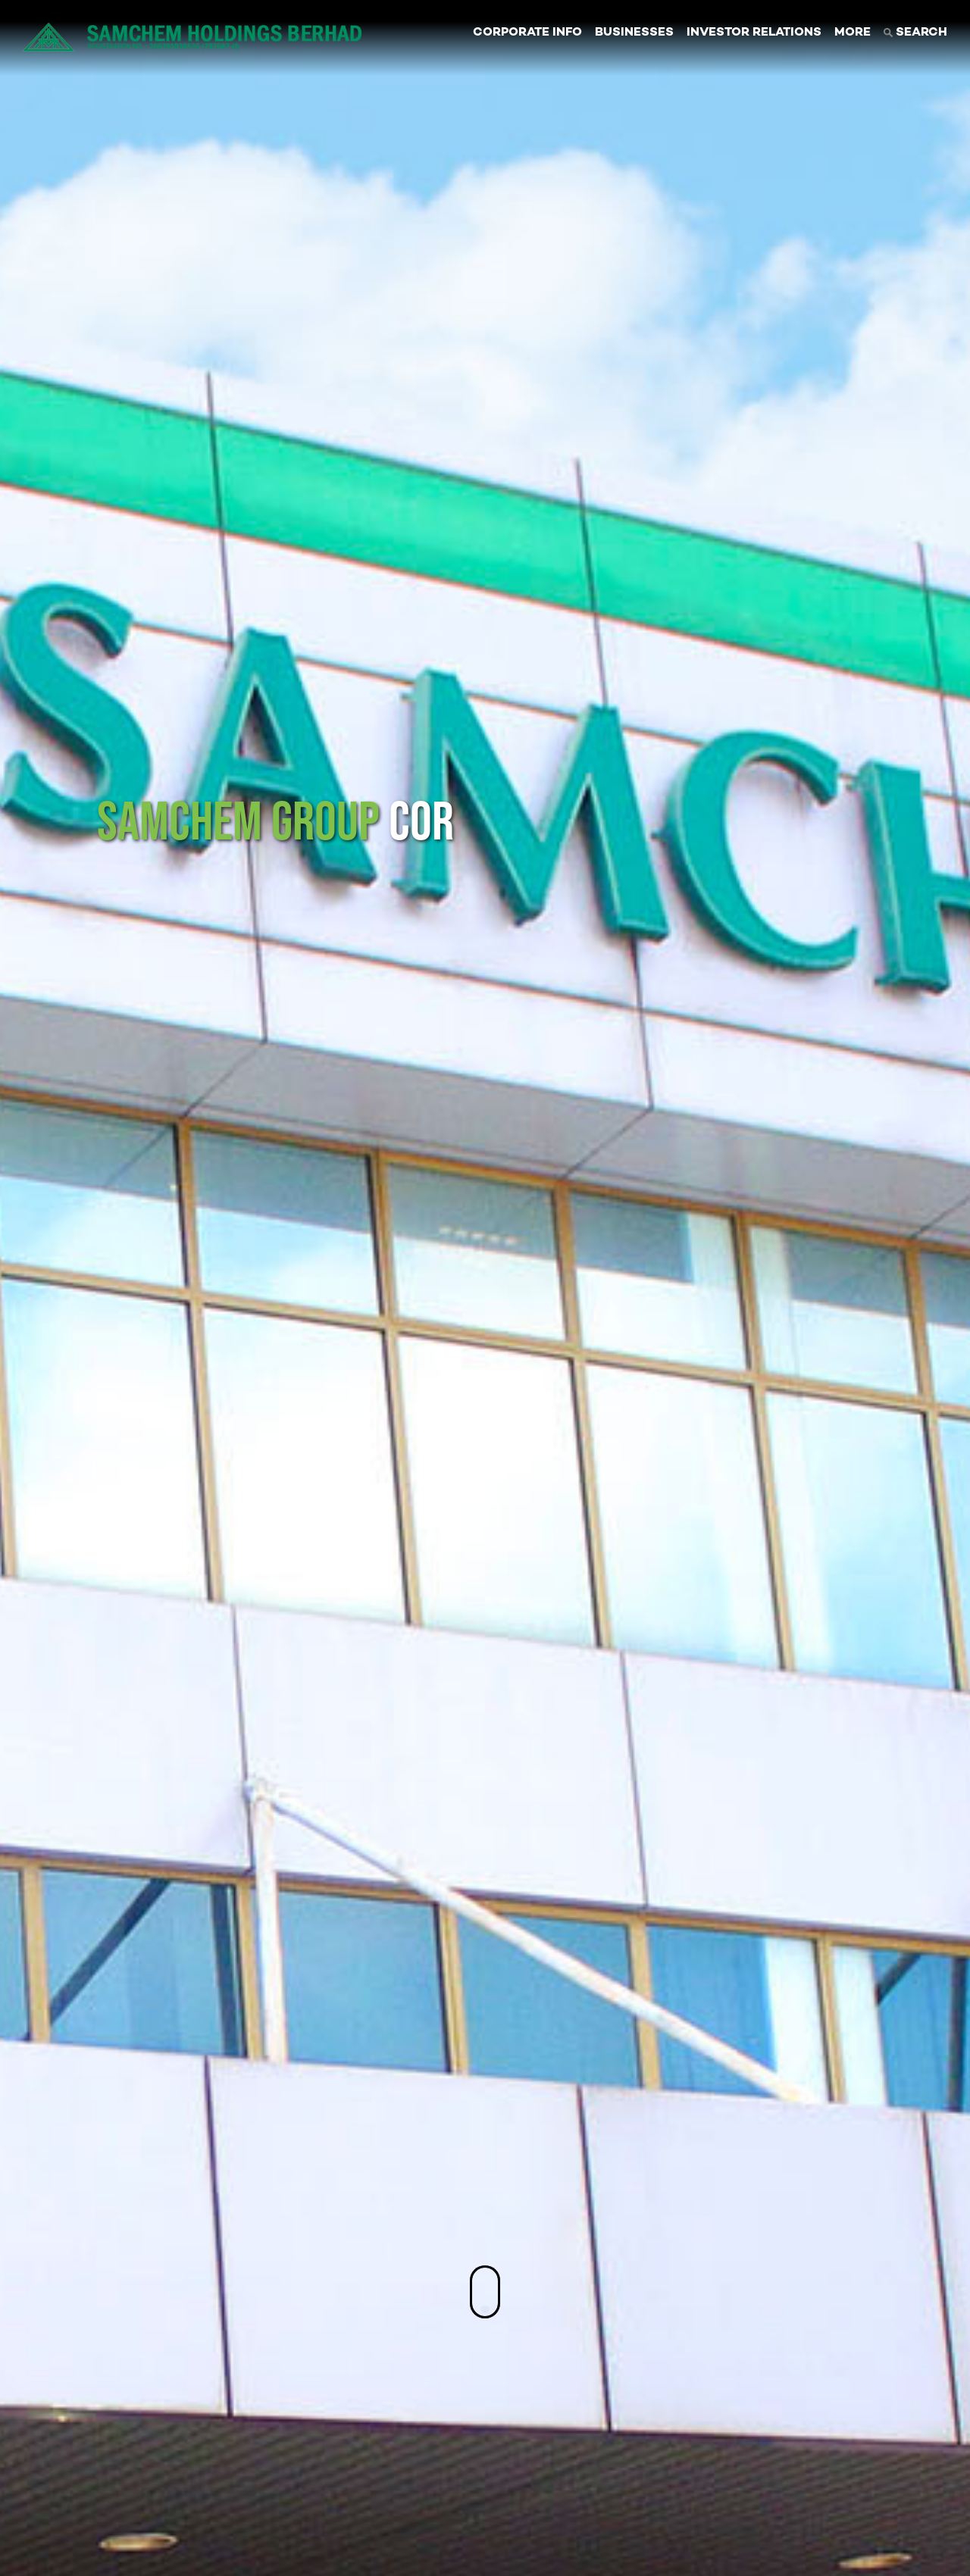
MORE (852, 33)
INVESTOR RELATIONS (754, 33)
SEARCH (915, 33)
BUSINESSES (634, 33)
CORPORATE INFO (527, 33)
